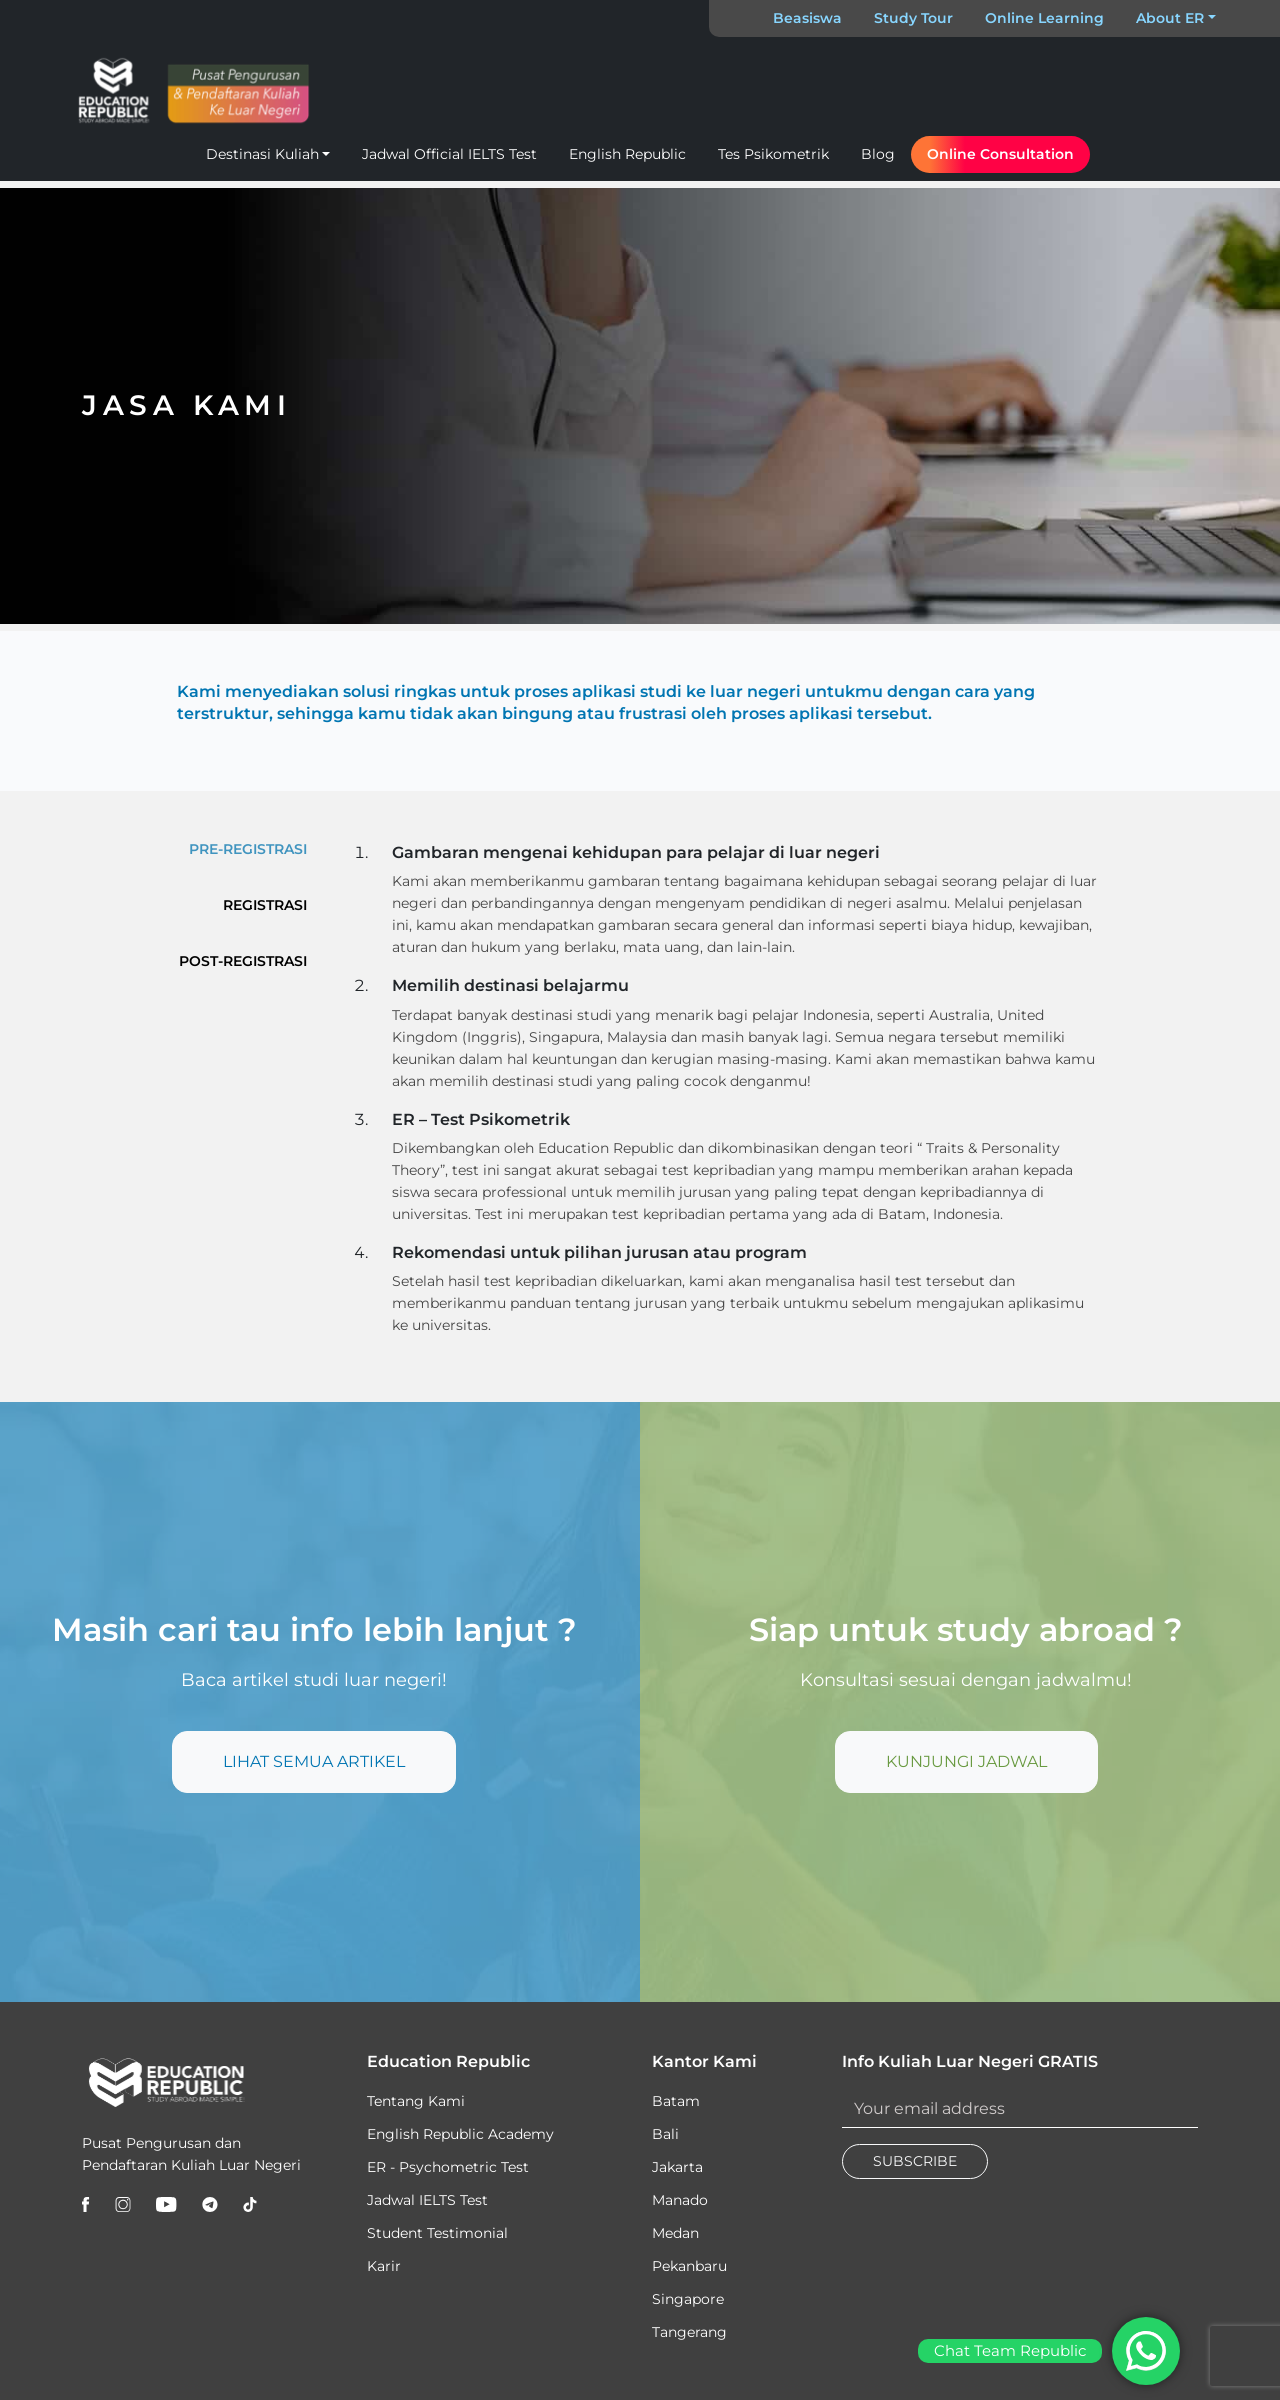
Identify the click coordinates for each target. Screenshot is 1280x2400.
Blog (878, 154)
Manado (680, 2200)
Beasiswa (807, 18)
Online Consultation (1000, 154)
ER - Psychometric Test (448, 2167)
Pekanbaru (689, 2266)
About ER (1170, 18)
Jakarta (677, 2167)
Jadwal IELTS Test (427, 2200)
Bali (665, 2134)
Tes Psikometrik (773, 154)
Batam (676, 2101)
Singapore (688, 2299)
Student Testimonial (437, 2233)
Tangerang (689, 2332)
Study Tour (913, 18)
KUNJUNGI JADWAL (966, 1761)
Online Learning (1044, 18)
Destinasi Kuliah (262, 154)
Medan (675, 2233)
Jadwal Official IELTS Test (449, 154)
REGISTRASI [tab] (265, 905)
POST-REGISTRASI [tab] (243, 961)
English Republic (627, 154)
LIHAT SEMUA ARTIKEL (314, 1761)
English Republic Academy (460, 2134)
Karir (384, 2266)
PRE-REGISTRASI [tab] (248, 849)
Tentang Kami (416, 2101)
